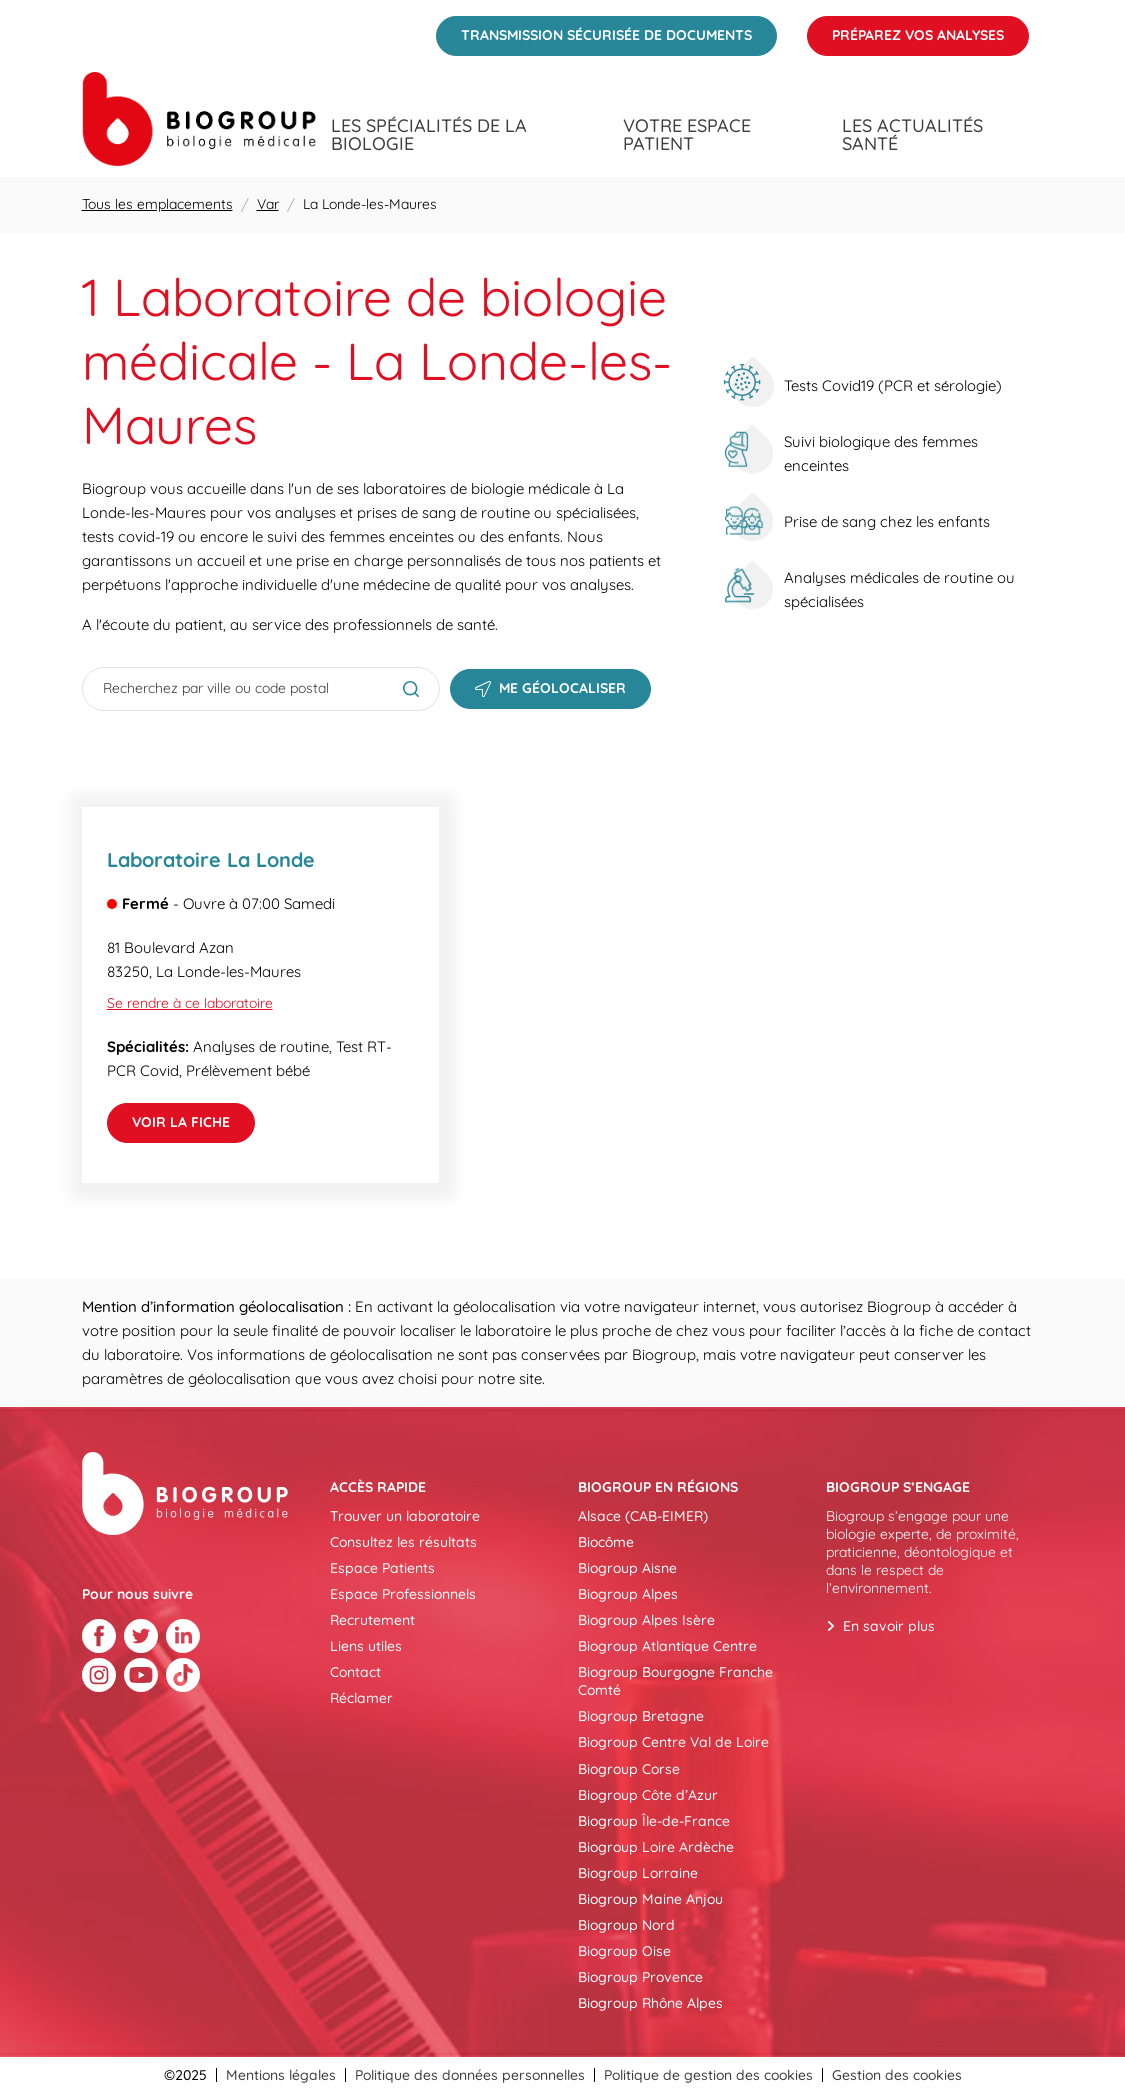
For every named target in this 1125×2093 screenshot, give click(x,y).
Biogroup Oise (624, 1951)
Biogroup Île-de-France (654, 1821)
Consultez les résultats (403, 1542)
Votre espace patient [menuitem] (687, 135)
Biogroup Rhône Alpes (650, 2003)
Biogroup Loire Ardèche (656, 1847)
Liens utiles (366, 1646)
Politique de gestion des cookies (708, 2075)
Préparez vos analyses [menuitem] (905, 30)
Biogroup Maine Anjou (650, 1899)
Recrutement (372, 1620)
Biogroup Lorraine (638, 1873)
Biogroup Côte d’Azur (648, 1795)
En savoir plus (889, 1626)
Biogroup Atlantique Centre (667, 1646)
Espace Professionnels (403, 1594)
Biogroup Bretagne (641, 1716)
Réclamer (361, 1698)
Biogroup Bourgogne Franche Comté (675, 1681)
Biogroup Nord (626, 1925)
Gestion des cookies (897, 2075)
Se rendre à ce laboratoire (190, 1003)
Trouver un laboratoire (405, 1516)
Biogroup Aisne (627, 1568)
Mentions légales (281, 2075)
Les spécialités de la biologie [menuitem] (429, 135)
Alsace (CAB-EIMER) (643, 1516)
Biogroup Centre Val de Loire (673, 1742)
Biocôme (606, 1542)
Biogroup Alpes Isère (646, 1620)
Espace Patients (382, 1568)
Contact (355, 1672)
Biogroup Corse (629, 1769)
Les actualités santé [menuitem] (912, 135)
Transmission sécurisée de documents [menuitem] (594, 30)
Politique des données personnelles (470, 2075)
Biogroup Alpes (628, 1594)
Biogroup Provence (640, 1977)
